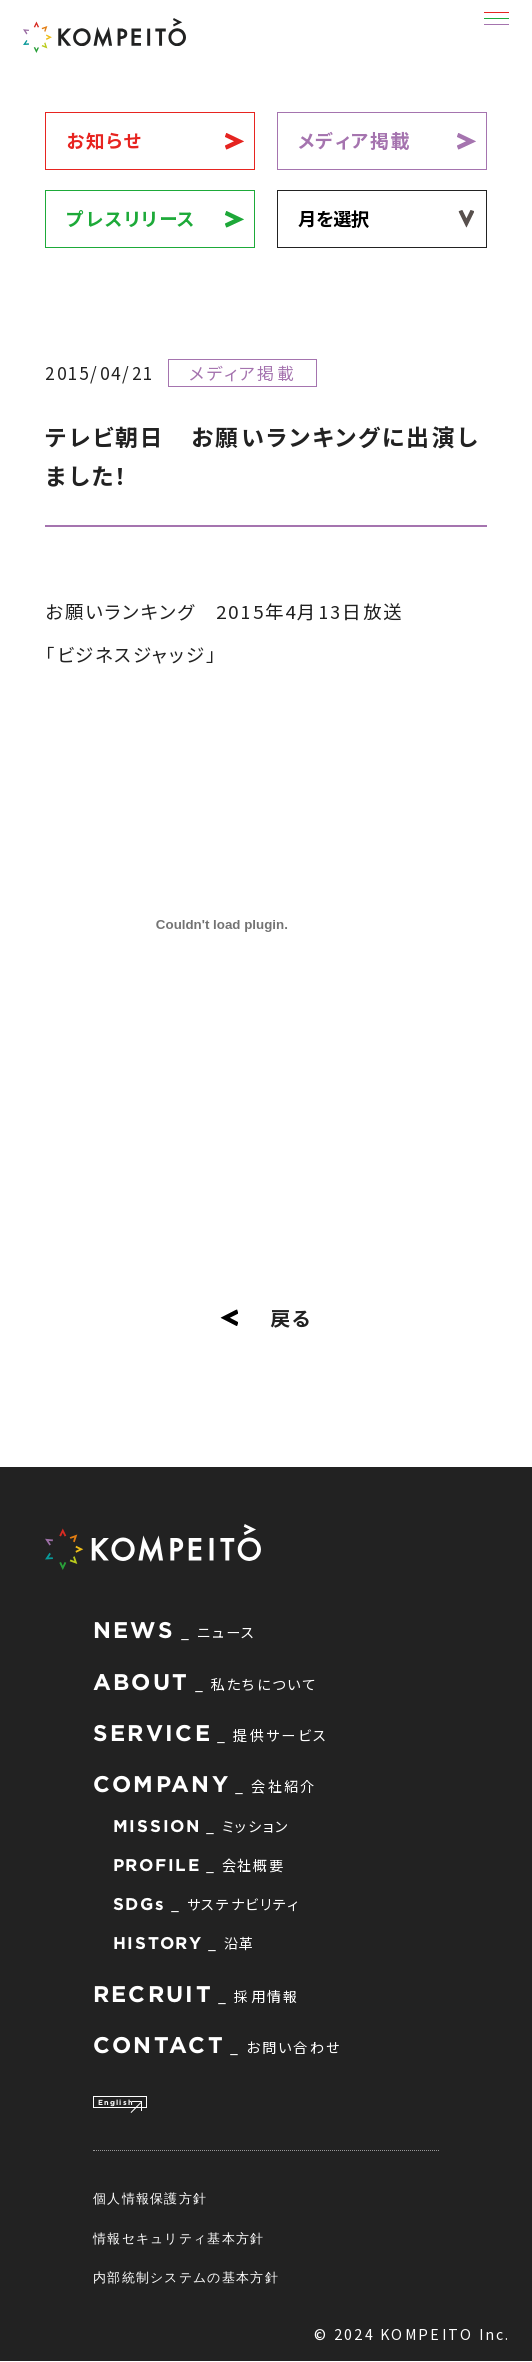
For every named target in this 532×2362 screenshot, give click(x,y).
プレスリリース (131, 218)
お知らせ (104, 140)
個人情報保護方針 (150, 2199)
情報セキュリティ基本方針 (179, 2239)
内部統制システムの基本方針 (186, 2279)
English (135, 2099)
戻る (266, 1317)
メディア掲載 (354, 140)
